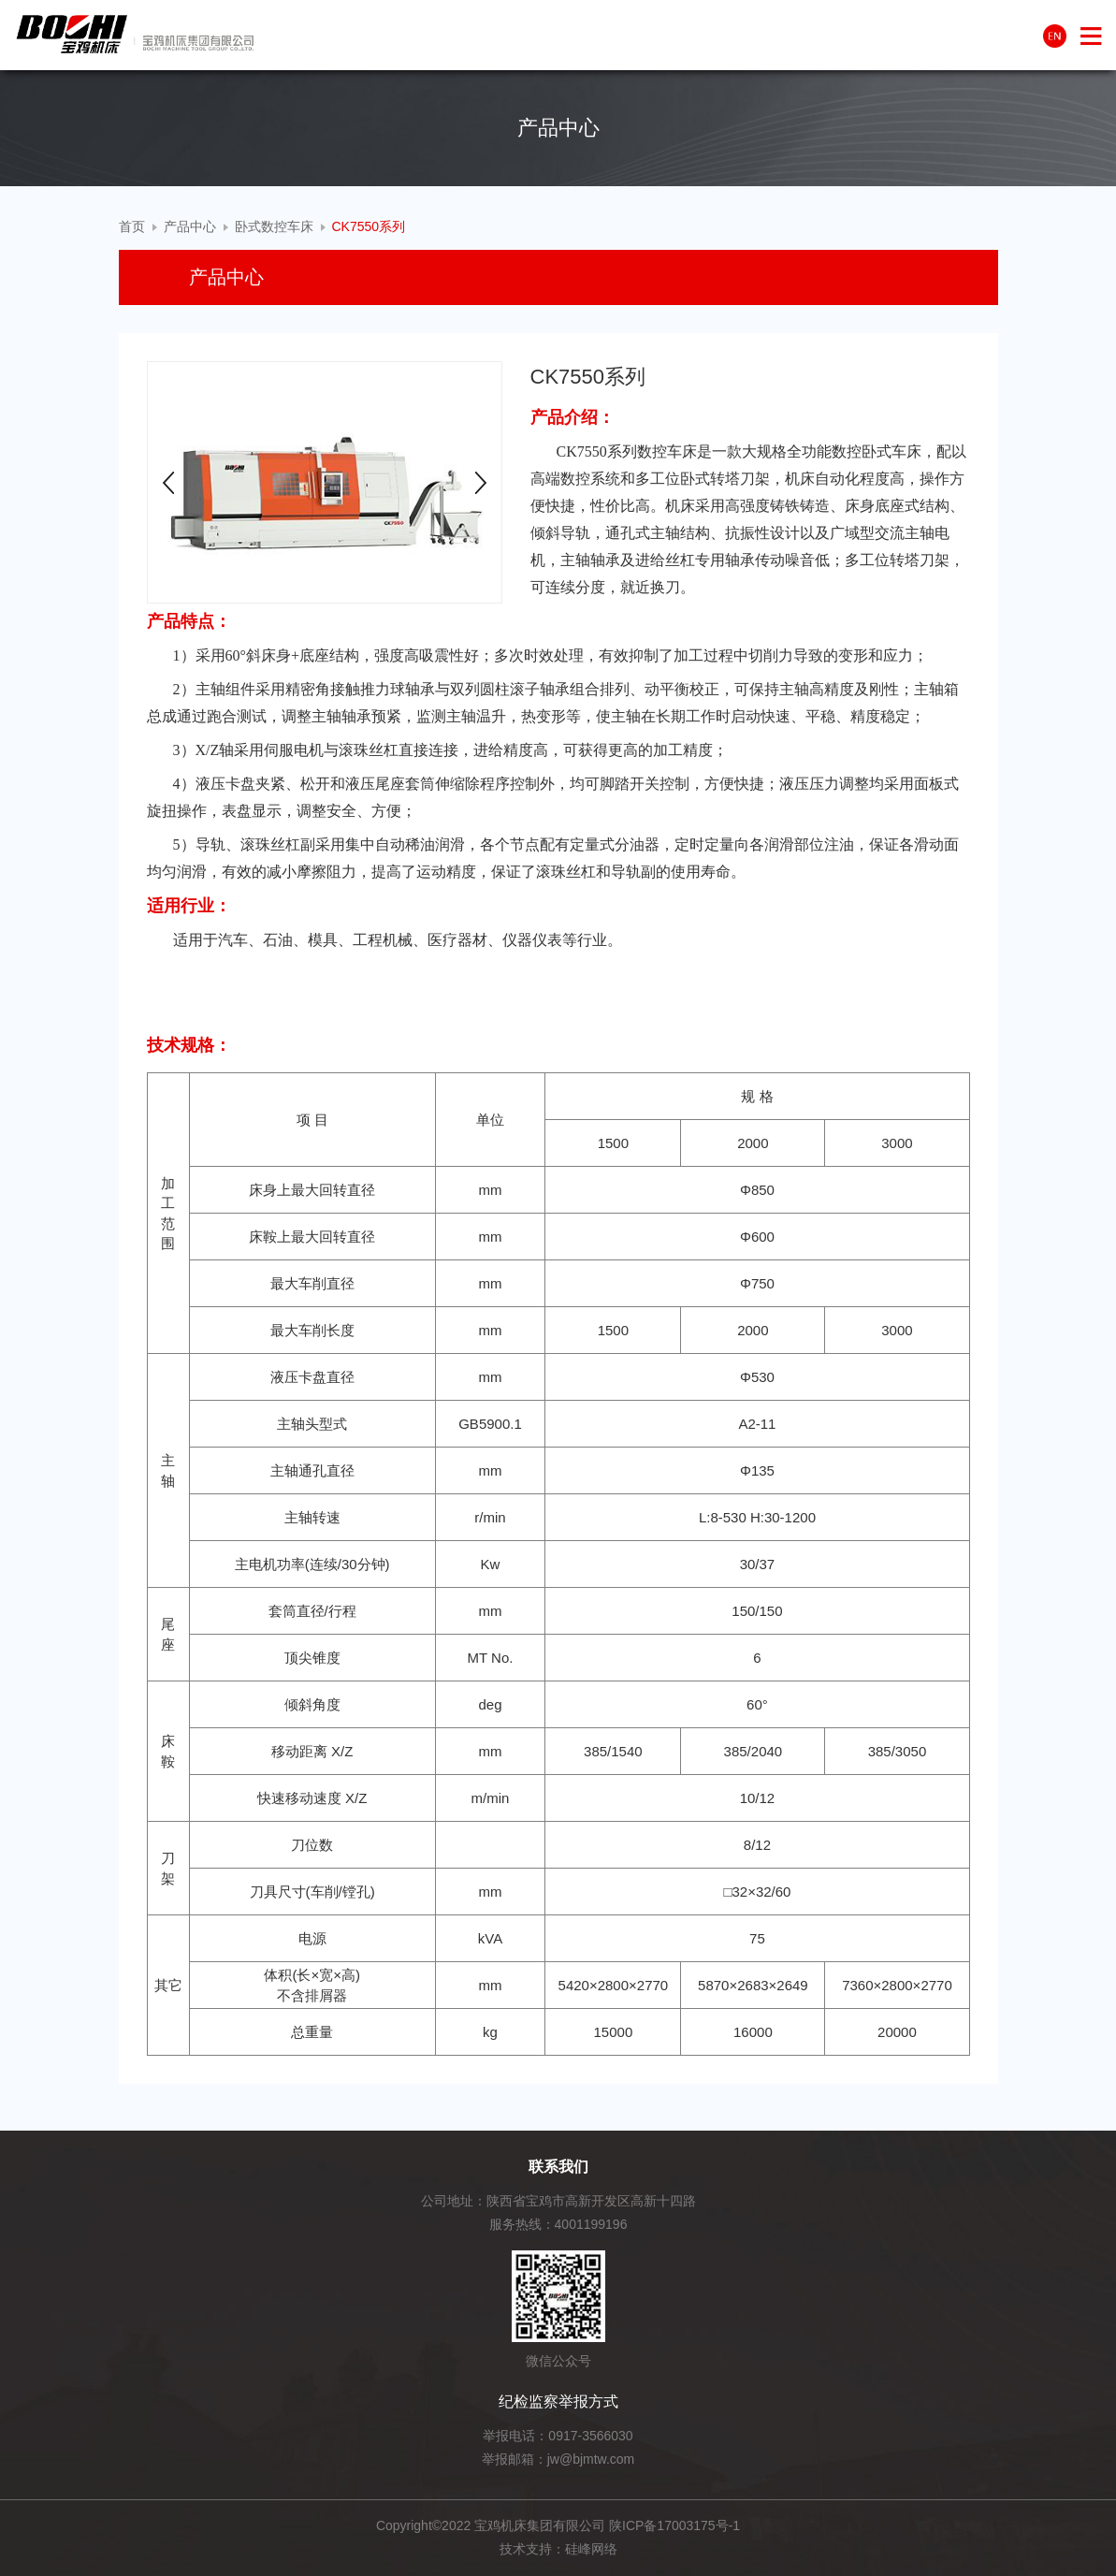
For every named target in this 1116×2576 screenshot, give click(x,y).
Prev (168, 483)
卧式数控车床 (274, 226)
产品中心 (190, 226)
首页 (132, 226)
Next (480, 483)
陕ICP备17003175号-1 (674, 2525)
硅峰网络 (591, 2548)
